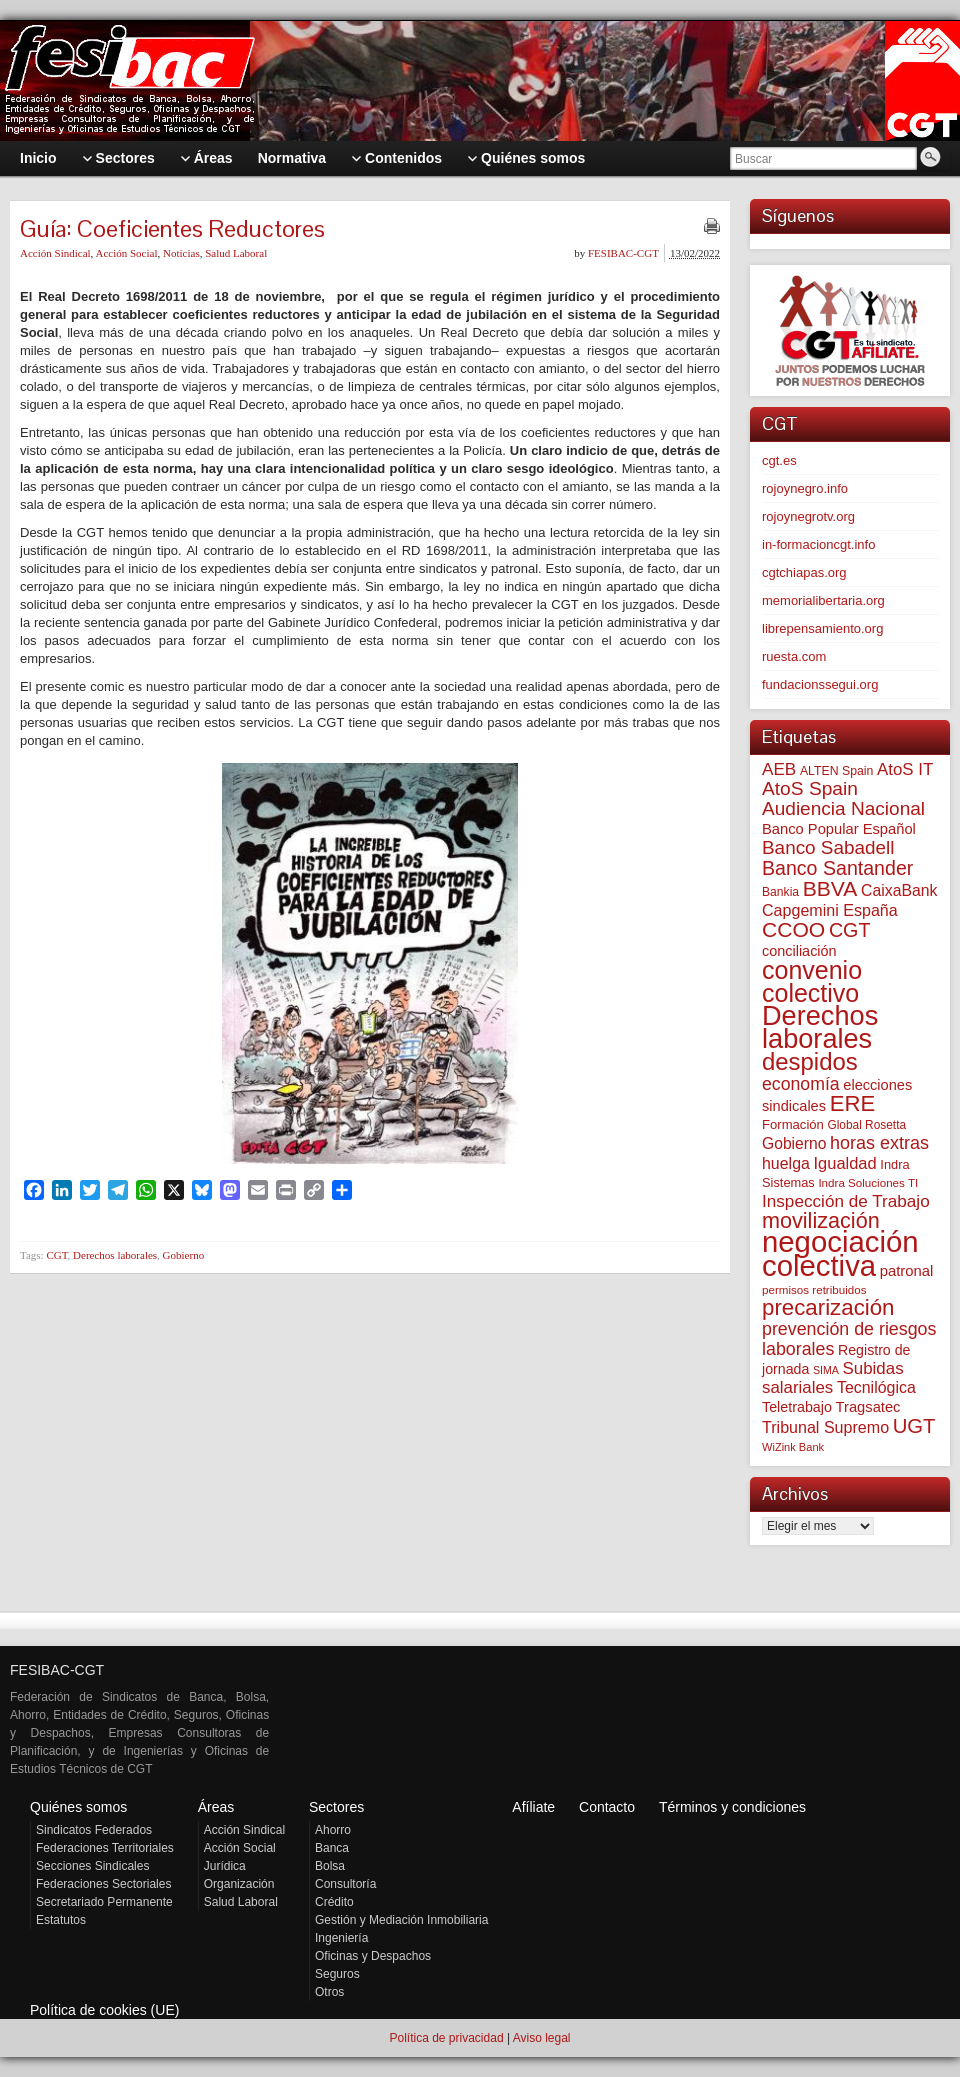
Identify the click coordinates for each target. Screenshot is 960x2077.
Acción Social (126, 253)
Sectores (336, 1807)
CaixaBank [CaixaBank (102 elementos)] (899, 890)
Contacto (607, 1807)
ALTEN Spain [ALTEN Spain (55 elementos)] (836, 771)
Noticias (181, 253)
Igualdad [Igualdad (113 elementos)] (844, 1163)
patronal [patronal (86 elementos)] (907, 1271)
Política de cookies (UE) (104, 2010)
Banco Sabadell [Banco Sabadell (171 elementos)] (828, 847)
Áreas (216, 1807)
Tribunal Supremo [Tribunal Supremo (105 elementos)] (825, 1427)
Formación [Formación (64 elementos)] (793, 1124)
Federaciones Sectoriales (103, 1884)
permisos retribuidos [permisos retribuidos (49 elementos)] (814, 1289)
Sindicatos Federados (94, 1830)
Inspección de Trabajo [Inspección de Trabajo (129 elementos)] (846, 1201)
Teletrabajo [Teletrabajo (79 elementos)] (797, 1407)
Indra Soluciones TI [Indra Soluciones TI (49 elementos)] (868, 1182)
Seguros (337, 1974)
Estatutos (61, 1920)
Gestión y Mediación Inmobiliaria (401, 1920)
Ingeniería (341, 1938)
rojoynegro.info (805, 488)
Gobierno (184, 1255)
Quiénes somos (78, 1807)
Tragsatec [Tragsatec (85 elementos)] (868, 1407)
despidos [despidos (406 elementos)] (810, 1061)
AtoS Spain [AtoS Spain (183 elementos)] (810, 788)
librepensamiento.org (822, 628)
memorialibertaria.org (823, 600)
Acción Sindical (55, 253)
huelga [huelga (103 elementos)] (786, 1163)
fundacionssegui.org (820, 684)
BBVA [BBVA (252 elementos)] (830, 888)
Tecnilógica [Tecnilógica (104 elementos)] (876, 1387)
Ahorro (333, 1830)
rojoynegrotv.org (808, 516)
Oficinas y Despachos (373, 1956)
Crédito (334, 1902)
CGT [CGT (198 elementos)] (850, 930)
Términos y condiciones (732, 1807)
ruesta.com (794, 656)
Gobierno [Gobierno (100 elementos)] (794, 1143)
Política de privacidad (446, 2038)
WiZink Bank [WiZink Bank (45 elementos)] (793, 1447)
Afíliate (533, 1807)
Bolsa (330, 1866)
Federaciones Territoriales (105, 1848)
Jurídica (225, 1866)
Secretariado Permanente (104, 1902)
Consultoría (345, 1884)
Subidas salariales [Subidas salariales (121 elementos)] (833, 1378)
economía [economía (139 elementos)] (801, 1084)
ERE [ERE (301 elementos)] (853, 1103)
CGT (56, 1255)
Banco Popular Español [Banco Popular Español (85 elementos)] (839, 829)
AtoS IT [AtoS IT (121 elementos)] (905, 769)
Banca (332, 1848)
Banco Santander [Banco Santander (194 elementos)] (837, 868)
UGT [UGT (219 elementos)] (914, 1426)
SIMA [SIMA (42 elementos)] (826, 1370)
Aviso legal (542, 2038)
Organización (239, 1884)
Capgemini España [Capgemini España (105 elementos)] (830, 910)
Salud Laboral (236, 253)
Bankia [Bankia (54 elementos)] (780, 892)
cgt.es (779, 460)
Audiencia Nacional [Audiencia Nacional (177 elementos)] (843, 808)
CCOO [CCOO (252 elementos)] (793, 929)
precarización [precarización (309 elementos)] (828, 1307)
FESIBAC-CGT (623, 253)
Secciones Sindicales (92, 1866)
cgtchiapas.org (804, 572)
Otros (329, 1992)
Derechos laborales (115, 1255)
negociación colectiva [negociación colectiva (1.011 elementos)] (840, 1253)
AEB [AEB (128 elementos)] (779, 769)
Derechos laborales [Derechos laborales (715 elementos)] (820, 1027)
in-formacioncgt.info (818, 544)
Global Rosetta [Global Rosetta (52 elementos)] (866, 1125)
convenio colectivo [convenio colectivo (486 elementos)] (812, 981)
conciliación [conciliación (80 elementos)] (799, 951)
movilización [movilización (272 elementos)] (821, 1220)
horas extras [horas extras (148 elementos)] (879, 1143)
